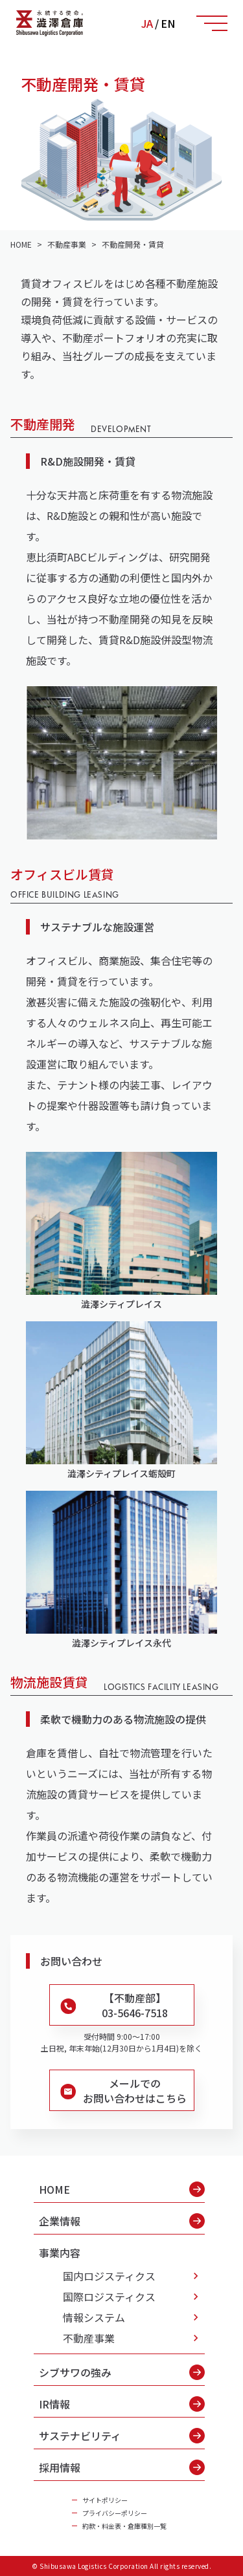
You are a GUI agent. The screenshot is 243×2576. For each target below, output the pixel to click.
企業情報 (122, 2221)
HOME (122, 2189)
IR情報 (122, 2404)
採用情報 (122, 2467)
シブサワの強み (122, 2372)
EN (168, 23)
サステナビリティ (122, 2435)
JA (147, 23)
